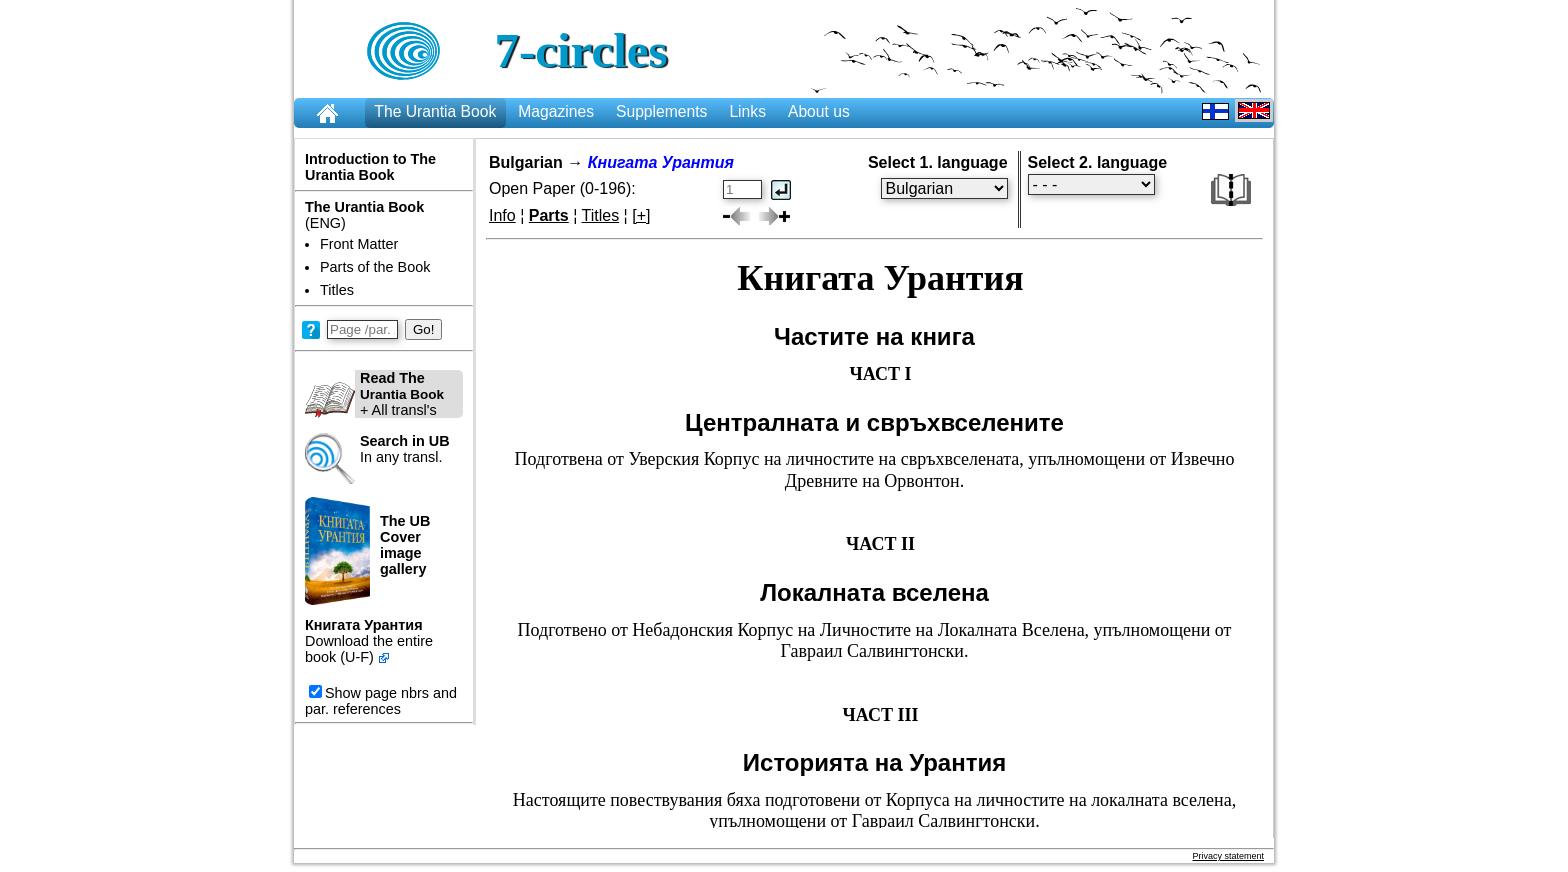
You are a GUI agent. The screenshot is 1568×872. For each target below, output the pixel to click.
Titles (337, 290)
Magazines (556, 111)
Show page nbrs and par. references (381, 701)
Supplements (661, 111)
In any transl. (405, 449)
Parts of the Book (375, 267)
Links (747, 111)
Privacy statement (1228, 856)
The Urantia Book (435, 111)
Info (502, 215)
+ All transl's (374, 394)
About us (819, 111)
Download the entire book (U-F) (369, 649)
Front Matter (359, 244)
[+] (641, 215)
